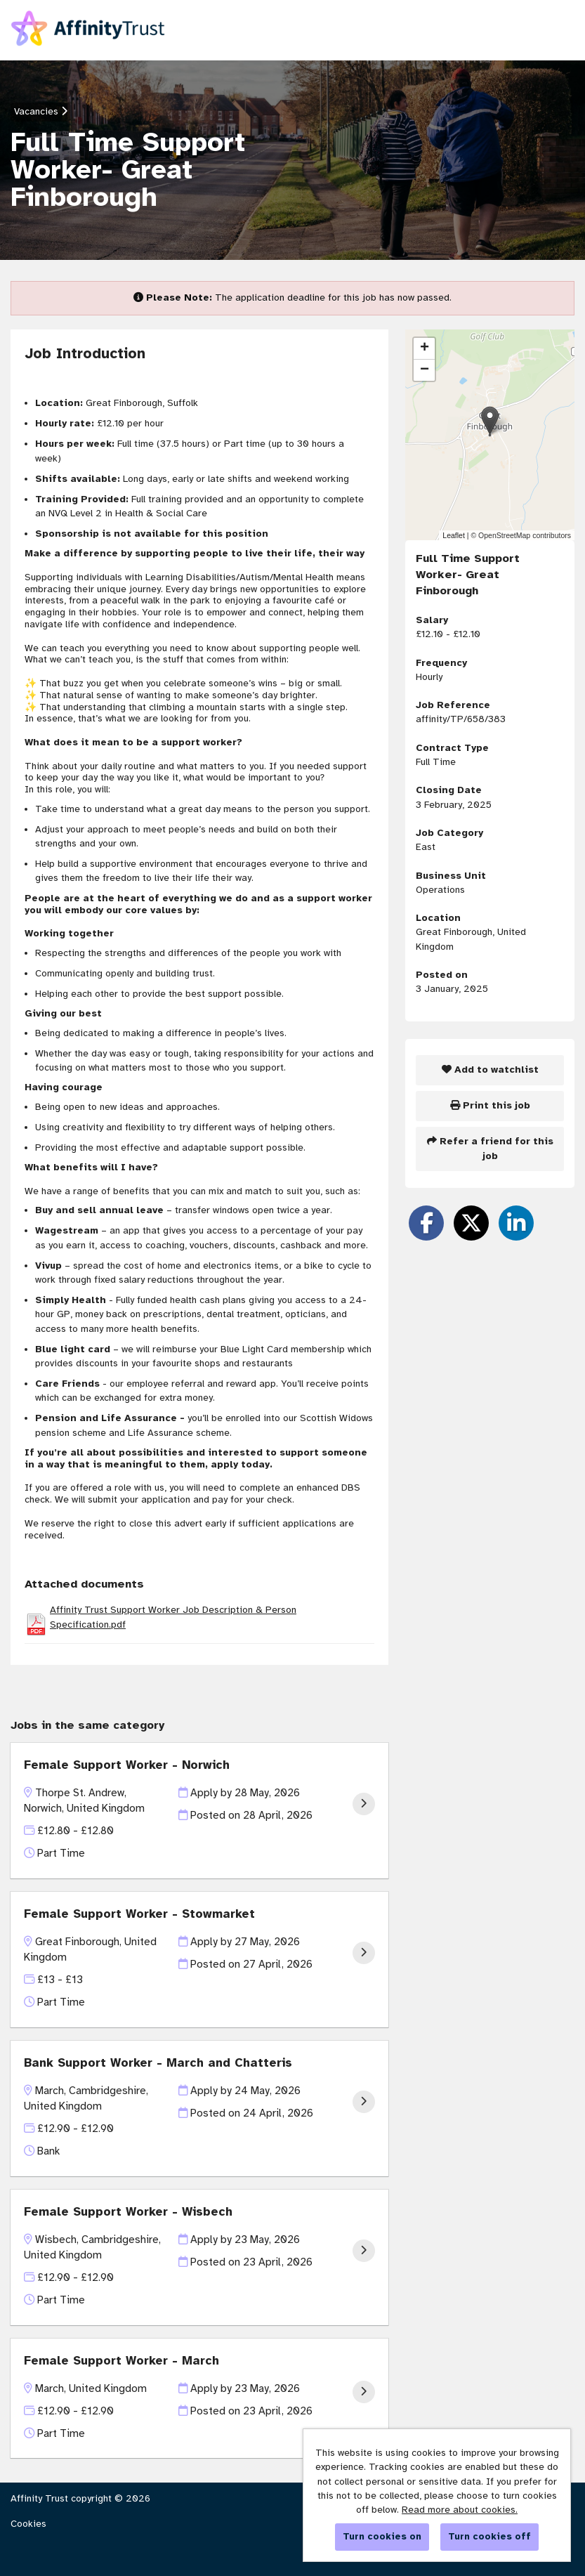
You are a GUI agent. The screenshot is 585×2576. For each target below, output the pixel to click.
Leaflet (453, 535)
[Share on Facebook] (426, 1223)
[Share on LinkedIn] (516, 1223)
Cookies (28, 2524)
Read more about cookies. (460, 2510)
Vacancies (40, 111)
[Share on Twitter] (471, 1223)
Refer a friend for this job (490, 1148)
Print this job (490, 1105)
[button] (490, 420)
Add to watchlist (490, 1069)
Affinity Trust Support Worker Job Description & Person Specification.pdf (173, 1617)
